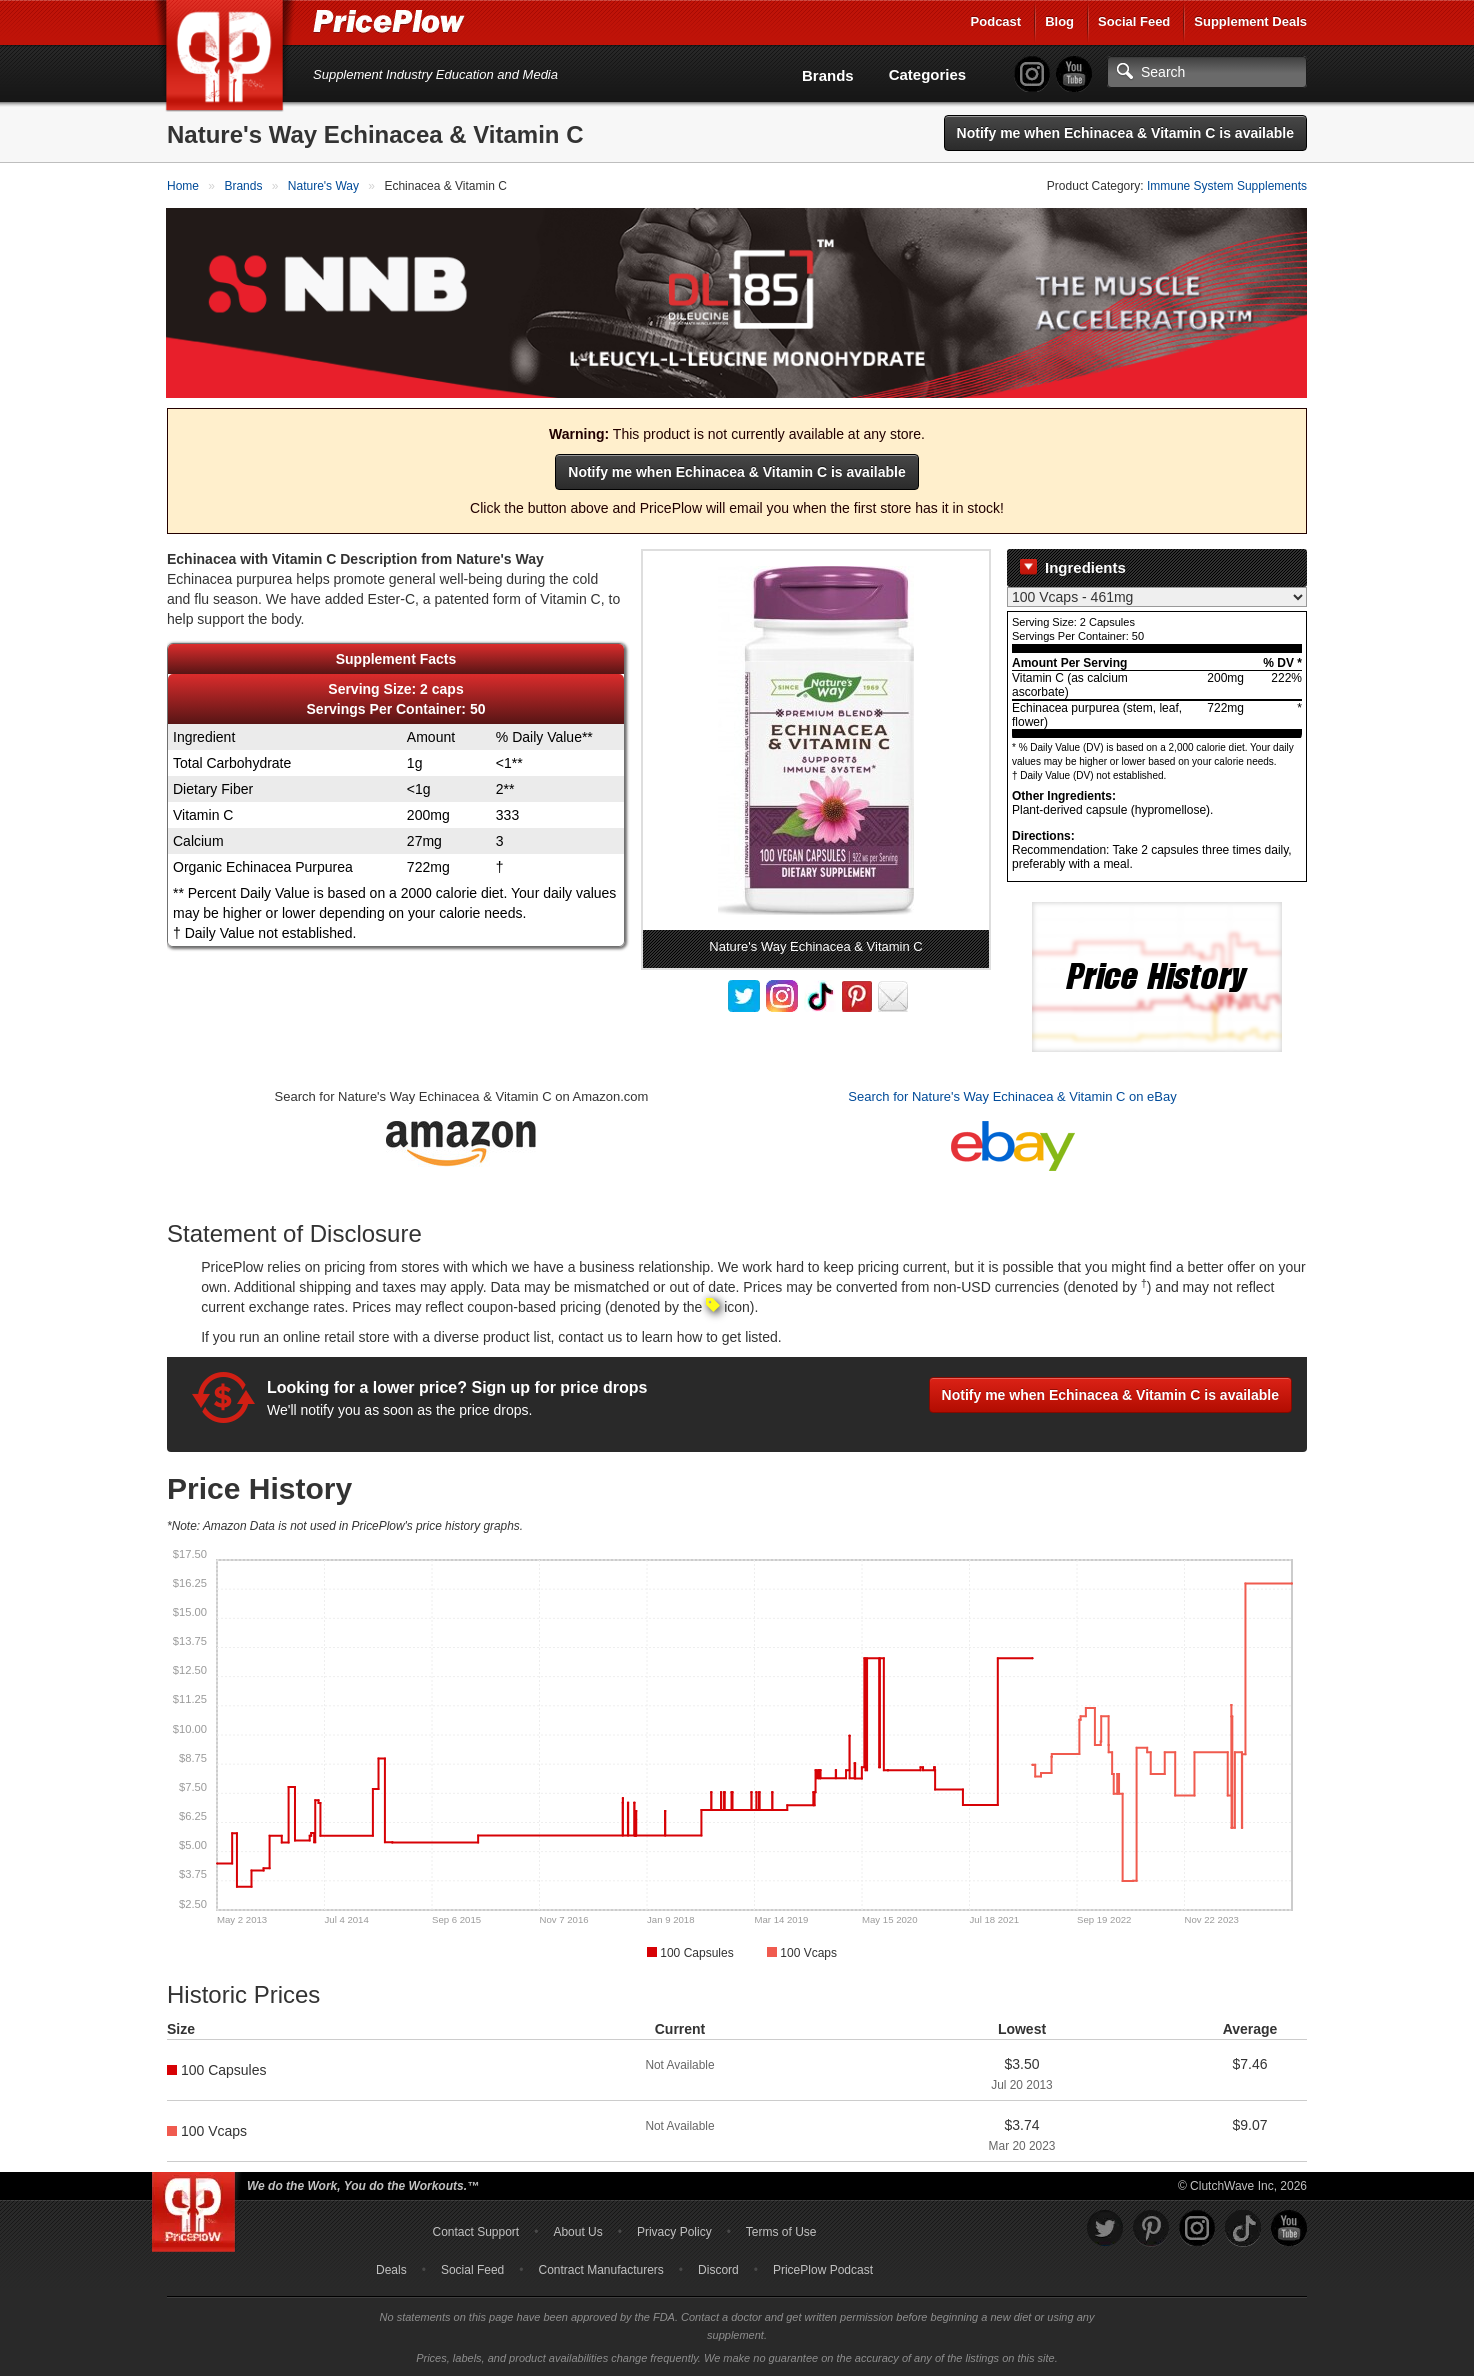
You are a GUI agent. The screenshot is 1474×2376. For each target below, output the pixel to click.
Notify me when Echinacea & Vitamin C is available (1125, 133)
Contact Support (475, 2231)
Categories (928, 74)
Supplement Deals (1250, 21)
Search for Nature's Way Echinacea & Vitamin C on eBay (1012, 1096)
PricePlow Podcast (823, 2269)
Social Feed (1134, 21)
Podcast (996, 21)
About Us (577, 2231)
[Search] (1207, 72)
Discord (718, 2269)
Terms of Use (781, 2231)
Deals (391, 2269)
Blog (1059, 21)
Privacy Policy (674, 2231)
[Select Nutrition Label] (1157, 597)
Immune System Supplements (1227, 186)
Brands (828, 75)
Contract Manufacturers (600, 2269)
